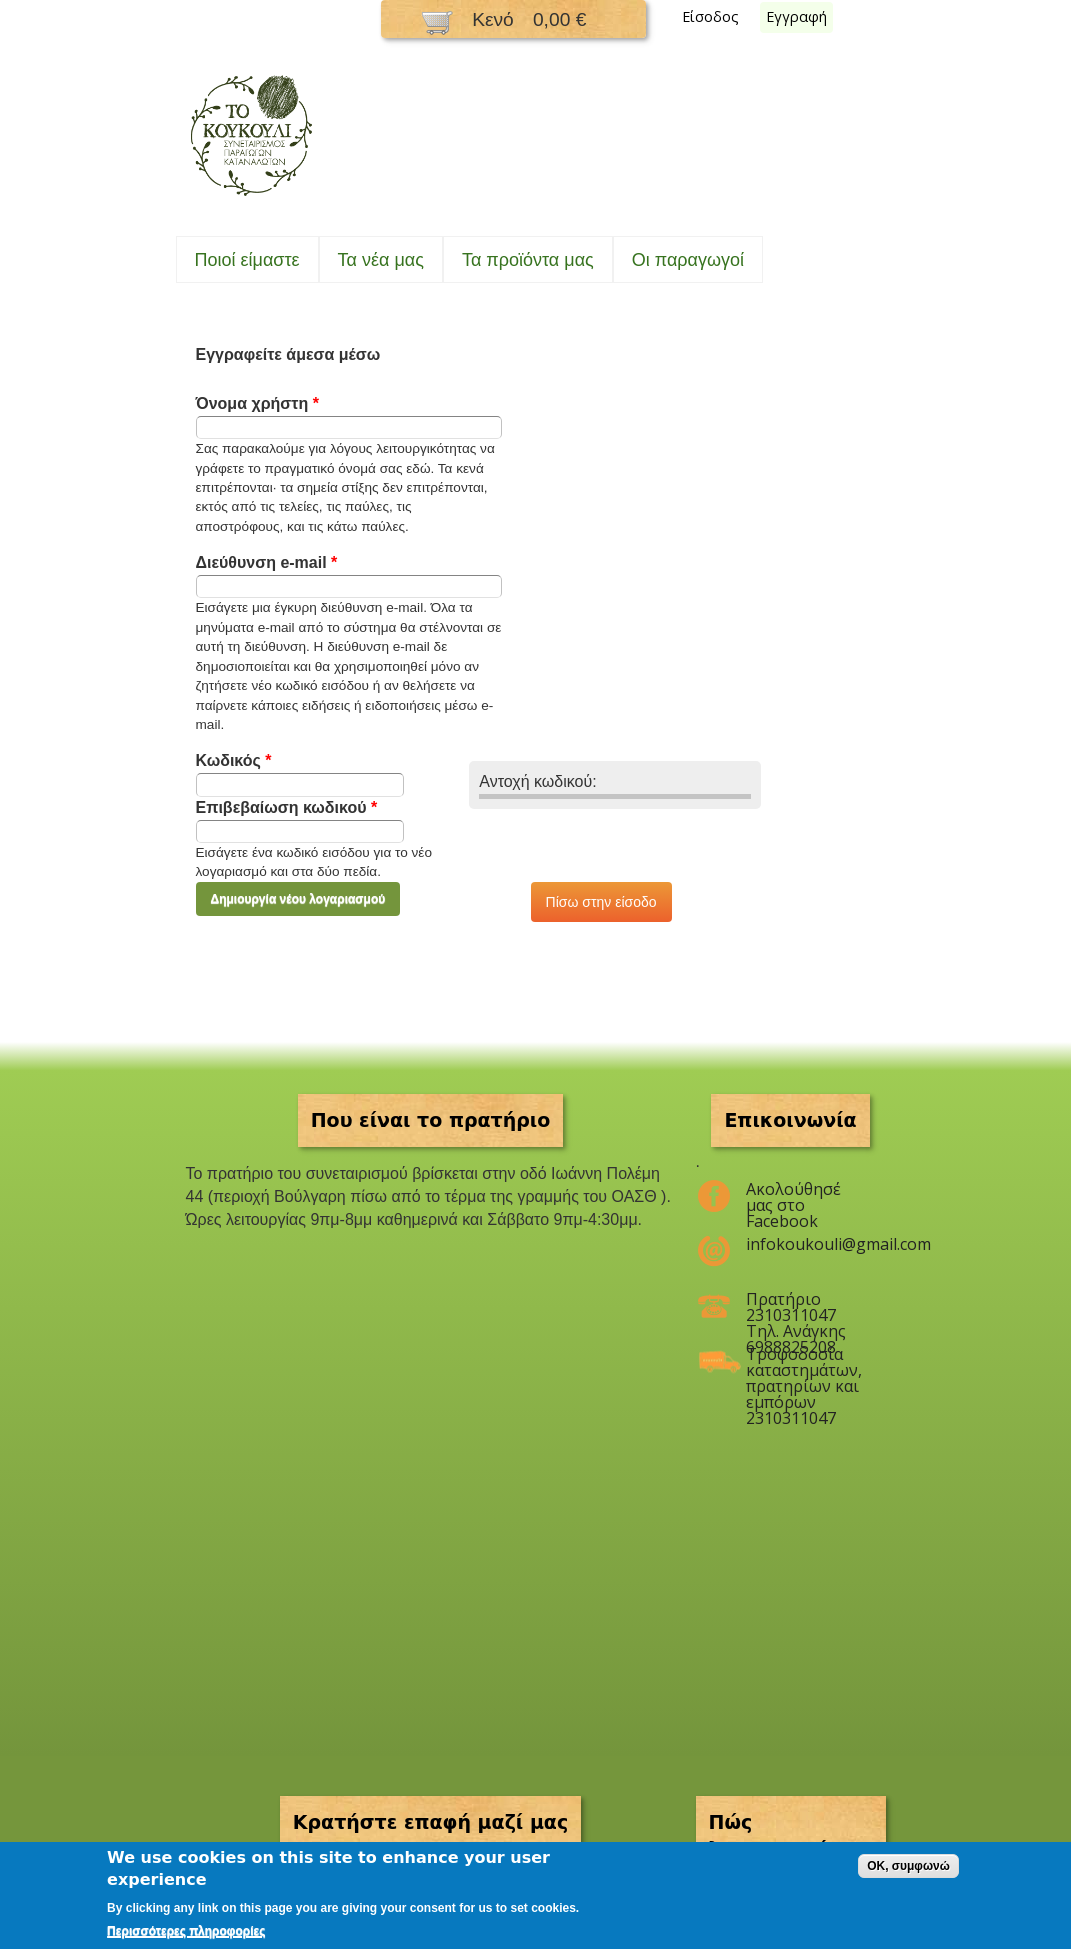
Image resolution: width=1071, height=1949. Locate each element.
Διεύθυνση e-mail (267, 562)
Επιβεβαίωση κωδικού (287, 807)
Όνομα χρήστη (257, 403)
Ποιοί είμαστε (247, 260)
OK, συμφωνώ (908, 1866)
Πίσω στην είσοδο (601, 902)
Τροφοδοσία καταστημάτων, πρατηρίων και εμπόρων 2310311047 (803, 1362)
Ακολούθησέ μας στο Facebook (793, 1197)
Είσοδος (710, 16)
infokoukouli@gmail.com (803, 1244)
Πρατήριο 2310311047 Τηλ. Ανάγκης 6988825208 (796, 1307)
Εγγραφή (796, 16)
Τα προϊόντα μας (528, 260)
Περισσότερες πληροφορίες (186, 1931)
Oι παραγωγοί (688, 260)
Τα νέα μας (381, 260)
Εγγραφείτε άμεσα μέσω (288, 354)
